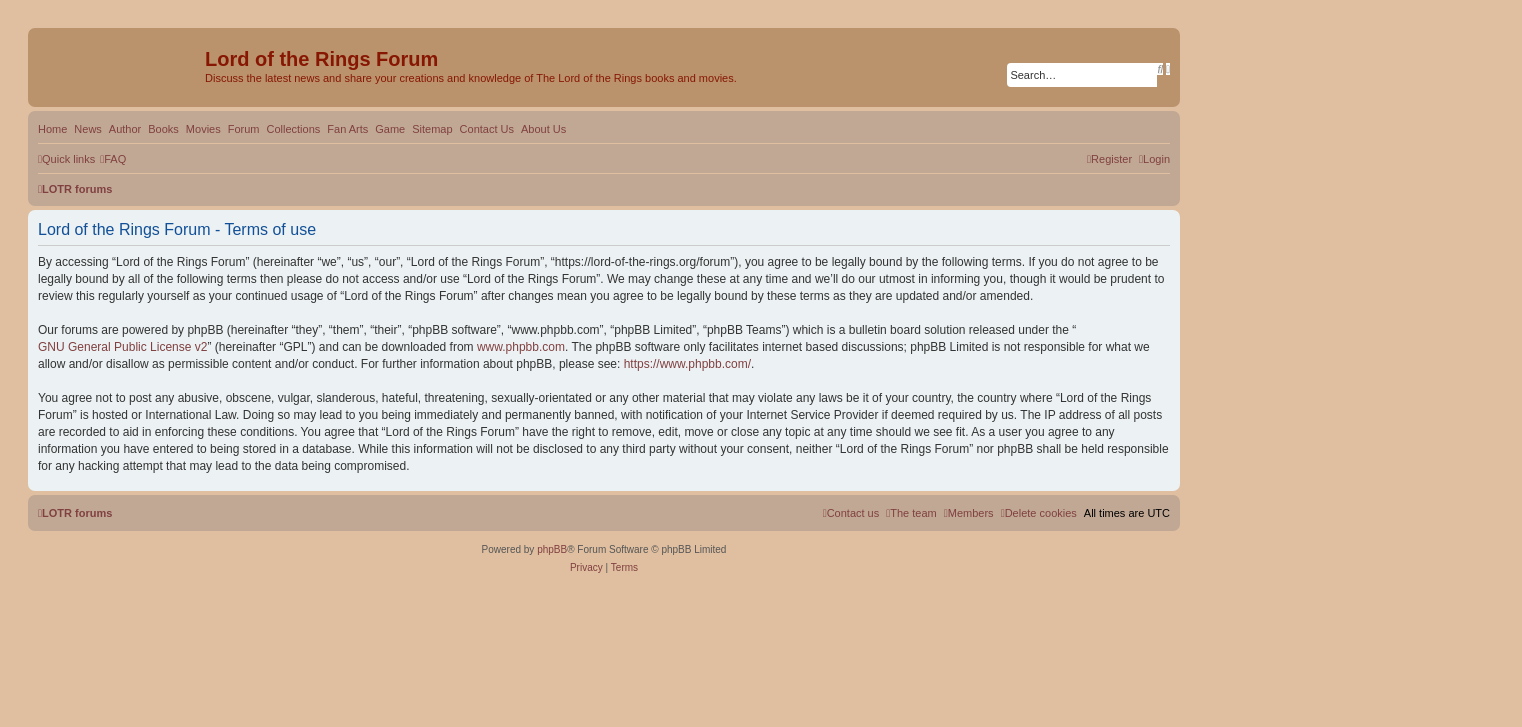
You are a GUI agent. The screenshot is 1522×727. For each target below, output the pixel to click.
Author (125, 129)
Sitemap (432, 129)
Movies (203, 129)
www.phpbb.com (521, 347)
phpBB (552, 549)
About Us (543, 129)
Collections (293, 129)
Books (163, 129)
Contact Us (487, 129)
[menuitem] (113, 159)
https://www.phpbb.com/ (687, 364)
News (88, 129)
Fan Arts (347, 129)
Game (390, 129)
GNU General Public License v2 (122, 347)
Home (52, 129)
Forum (244, 129)
